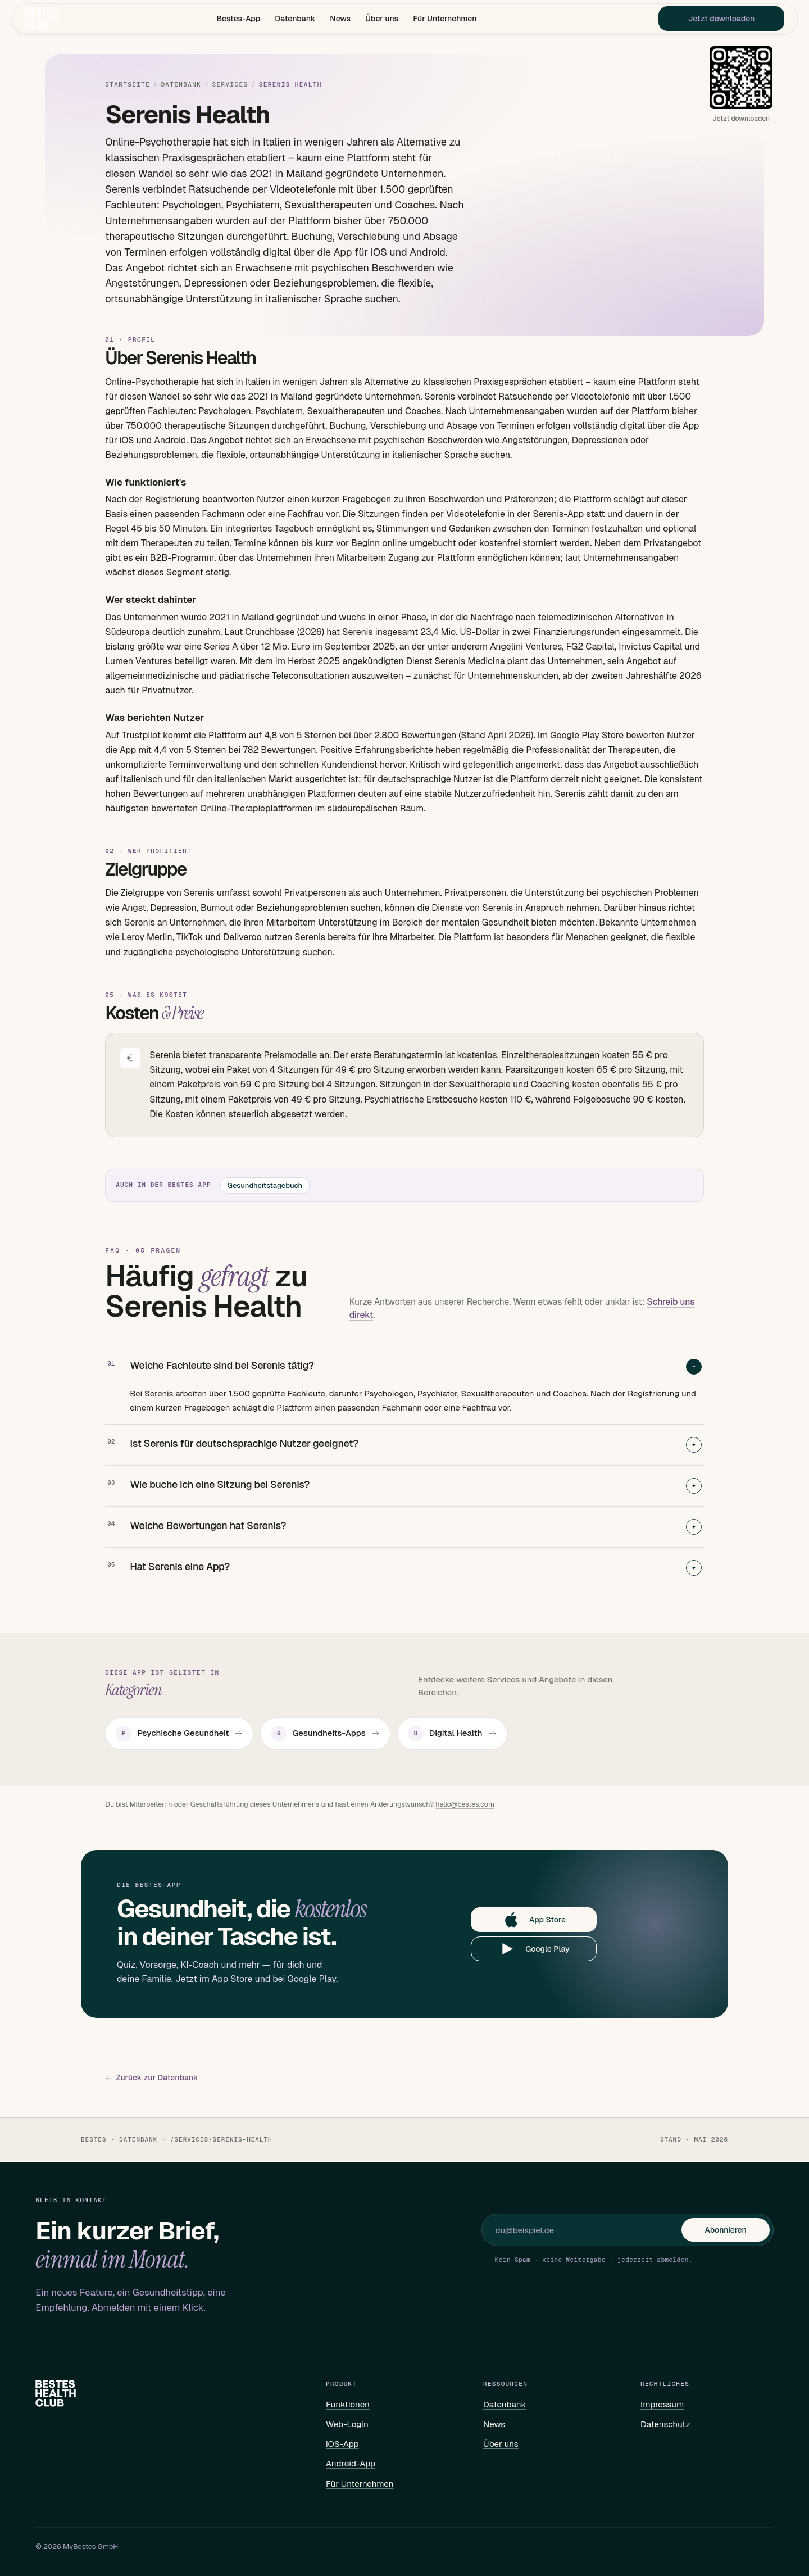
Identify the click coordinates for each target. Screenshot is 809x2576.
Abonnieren (725, 2230)
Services (230, 84)
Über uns (381, 20)
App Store (534, 1920)
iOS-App (342, 2443)
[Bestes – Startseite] (57, 20)
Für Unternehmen (444, 20)
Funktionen (348, 2404)
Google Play (534, 1949)
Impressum (662, 2404)
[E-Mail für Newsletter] (589, 2229)
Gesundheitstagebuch (265, 1185)
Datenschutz (665, 2424)
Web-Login (347, 2424)
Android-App (350, 2463)
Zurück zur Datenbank (151, 2078)
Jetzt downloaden (705, 20)
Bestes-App (238, 20)
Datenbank (295, 20)
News (340, 20)
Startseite (127, 84)
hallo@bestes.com (464, 1804)
